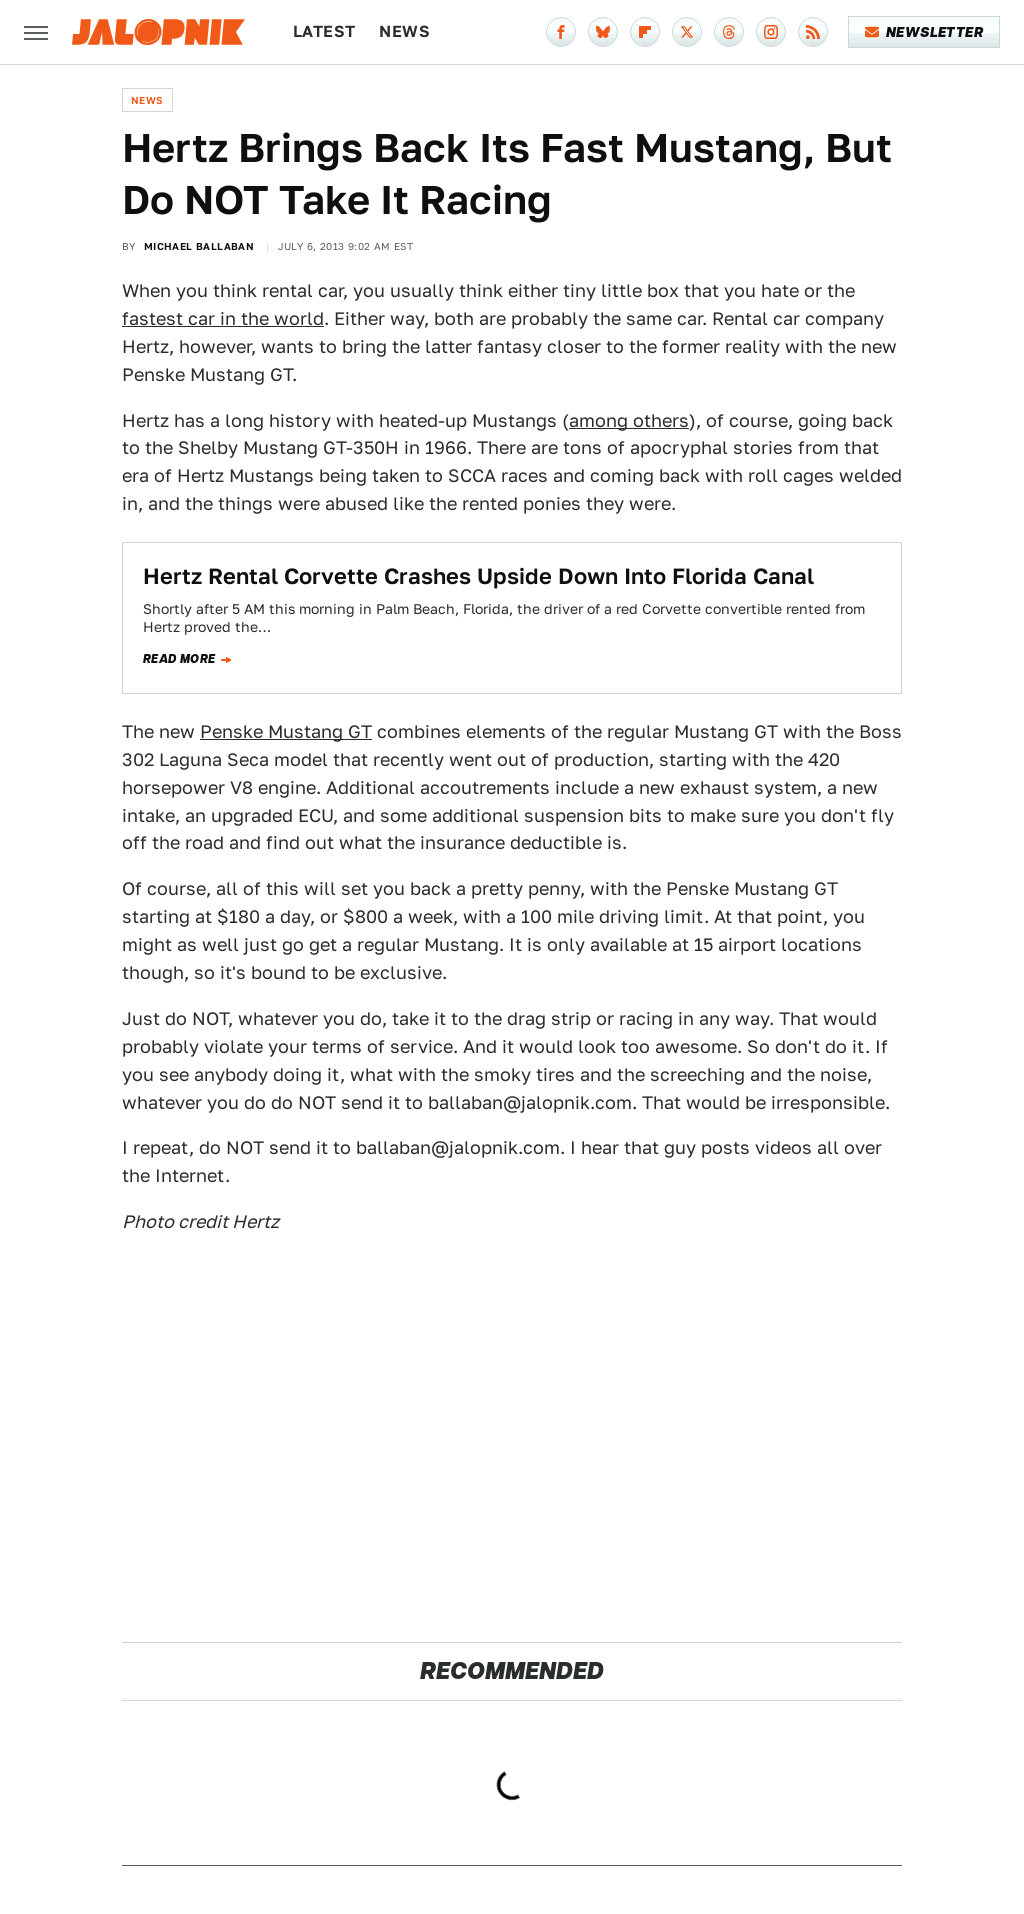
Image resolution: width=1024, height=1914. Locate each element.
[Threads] (729, 32)
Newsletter (924, 32)
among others (629, 420)
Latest (324, 31)
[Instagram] (771, 32)
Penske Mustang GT (286, 731)
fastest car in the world (223, 318)
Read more (179, 659)
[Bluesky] (603, 32)
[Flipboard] (645, 32)
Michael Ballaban (199, 246)
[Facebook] (561, 32)
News (404, 31)
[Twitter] (687, 32)
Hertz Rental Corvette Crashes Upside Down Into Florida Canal (478, 576)
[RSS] (813, 32)
